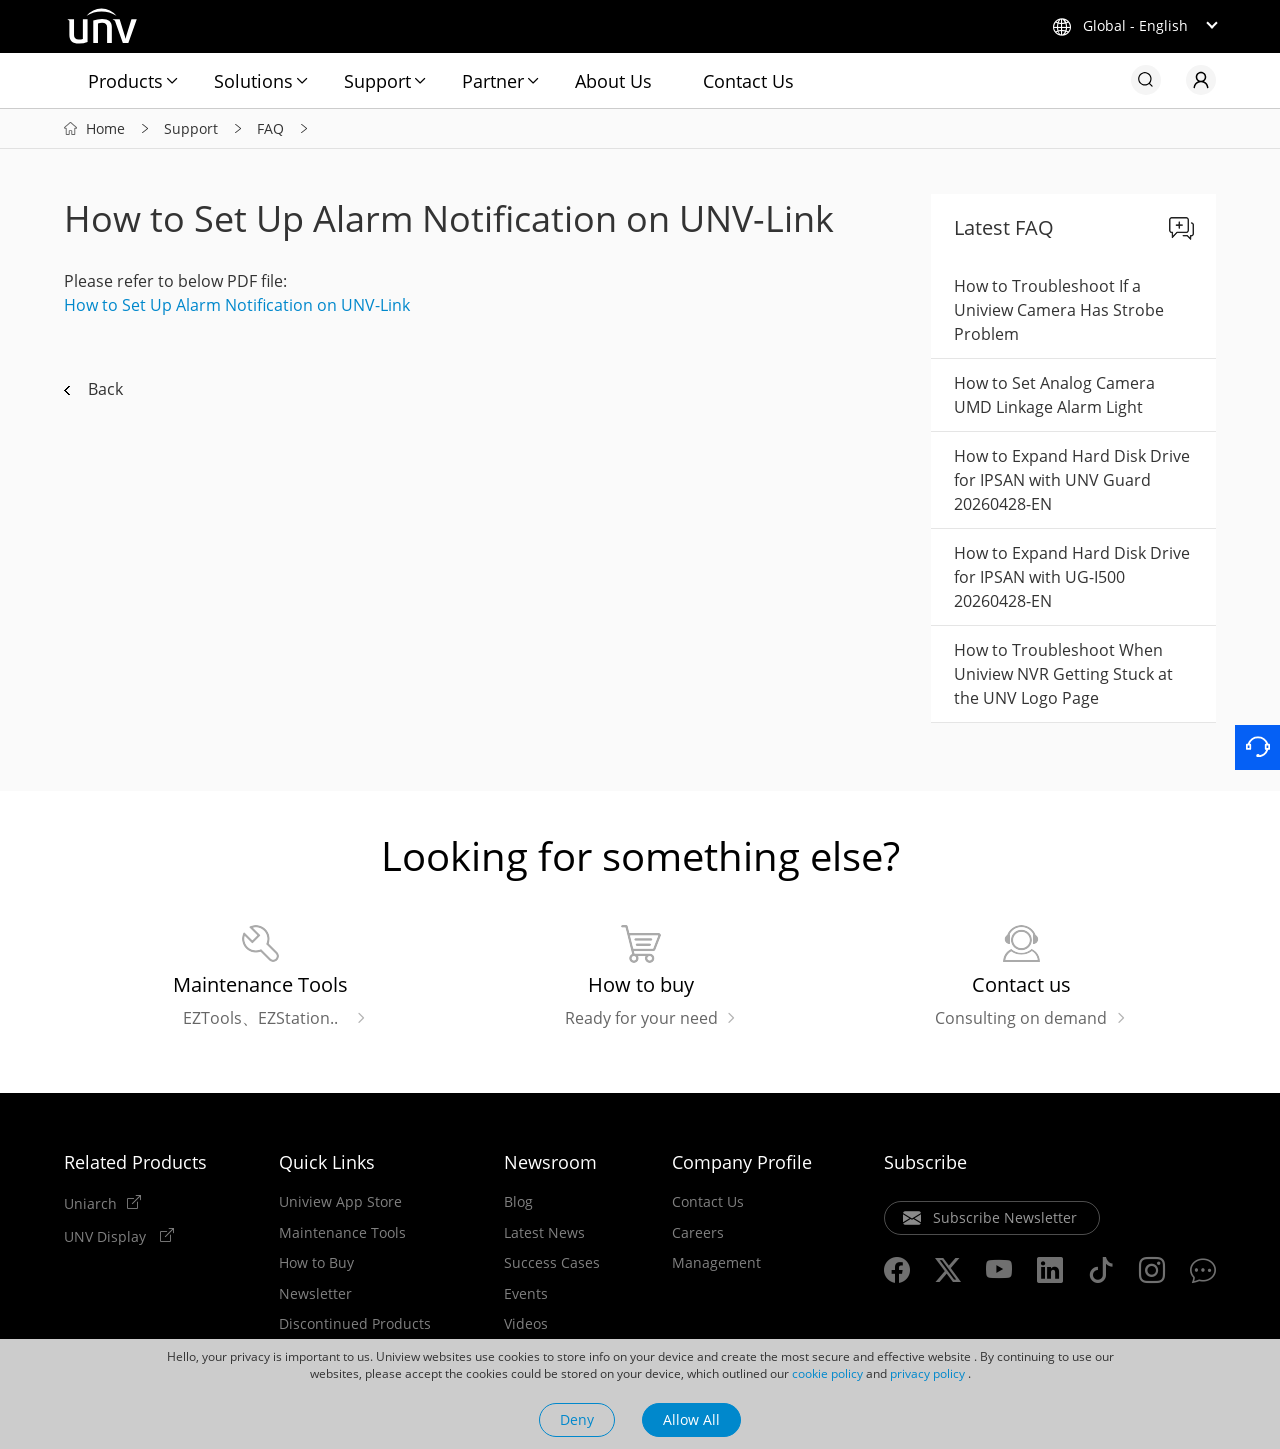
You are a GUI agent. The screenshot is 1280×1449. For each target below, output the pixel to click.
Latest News (544, 1233)
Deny (577, 1419)
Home (105, 128)
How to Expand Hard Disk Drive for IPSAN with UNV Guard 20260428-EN (1072, 480)
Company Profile (742, 1162)
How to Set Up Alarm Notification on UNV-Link (237, 305)
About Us (613, 81)
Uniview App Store (340, 1202)
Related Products (135, 1162)
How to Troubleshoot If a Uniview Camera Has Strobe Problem (1059, 310)
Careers (698, 1233)
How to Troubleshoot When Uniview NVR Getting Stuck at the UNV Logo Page (1063, 674)
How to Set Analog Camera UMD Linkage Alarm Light (1054, 395)
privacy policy (927, 1373)
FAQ (270, 128)
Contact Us (748, 81)
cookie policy (827, 1373)
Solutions (253, 81)
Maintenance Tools (342, 1233)
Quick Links (327, 1162)
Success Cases (552, 1263)
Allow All (691, 1419)
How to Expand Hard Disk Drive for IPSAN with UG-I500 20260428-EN (1072, 577)
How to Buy (316, 1263)
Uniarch (90, 1203)
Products (125, 81)
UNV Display (107, 1236)
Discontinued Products (355, 1324)
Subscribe (925, 1162)
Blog (518, 1202)
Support (377, 81)
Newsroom (550, 1162)
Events (526, 1294)
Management (716, 1263)
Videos (526, 1324)
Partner (493, 81)
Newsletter (315, 1294)
